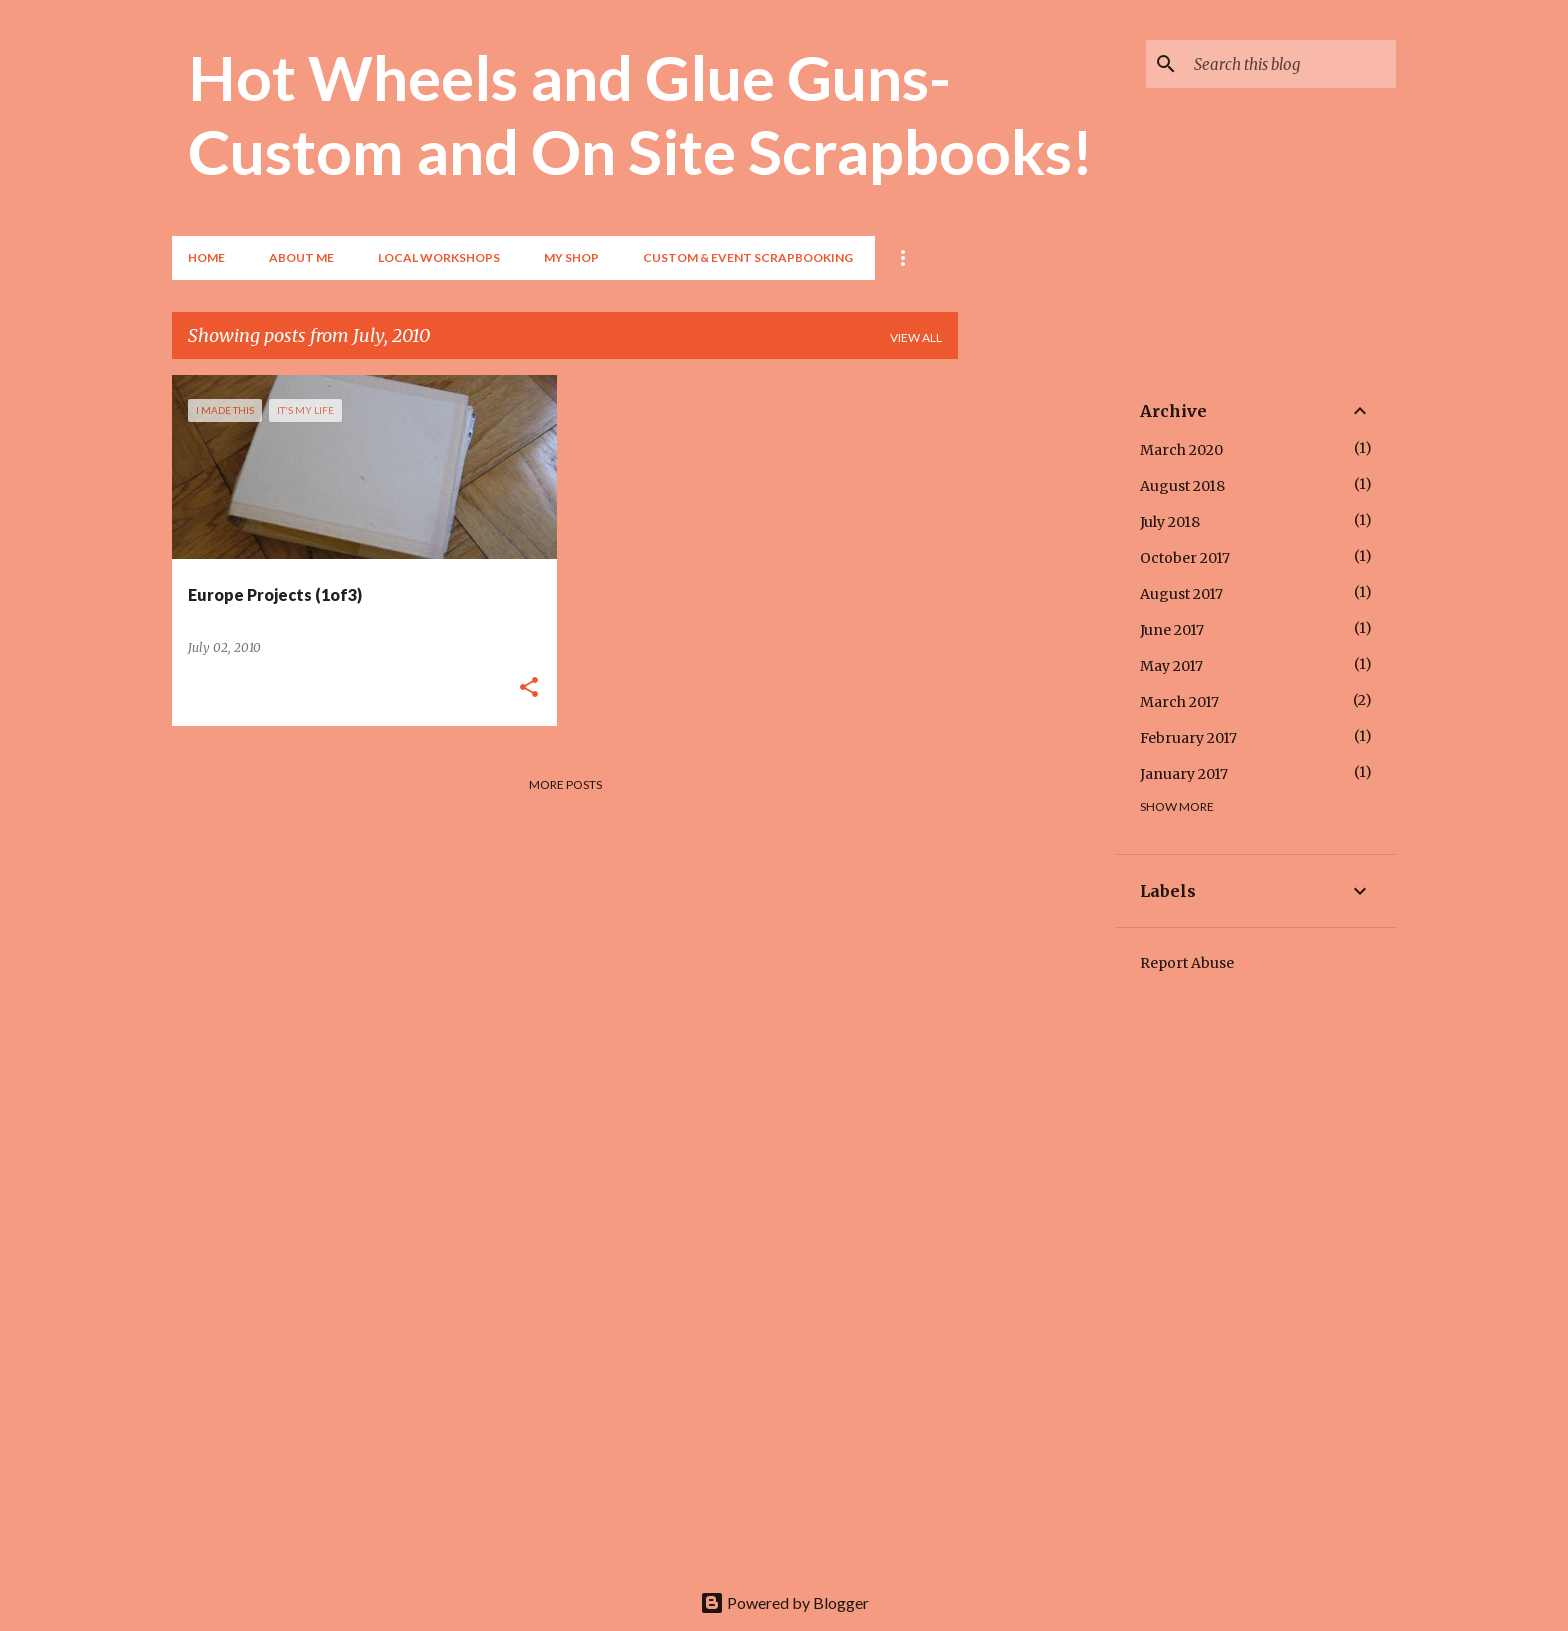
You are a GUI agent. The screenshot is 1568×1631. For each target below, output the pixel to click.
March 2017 (1179, 702)
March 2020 (1181, 450)
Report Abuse (1187, 963)
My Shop (571, 257)
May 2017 (1171, 666)
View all (916, 337)
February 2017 (1188, 738)
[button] (529, 688)
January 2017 (1184, 774)
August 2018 (1182, 486)
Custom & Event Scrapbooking (748, 257)
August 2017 (1181, 594)
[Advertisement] (1037, 675)
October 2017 (1185, 558)
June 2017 (1172, 630)
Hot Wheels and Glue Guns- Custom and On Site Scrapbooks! (640, 114)
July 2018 (1170, 522)
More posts (565, 784)
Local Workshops (439, 257)
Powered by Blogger (784, 1602)
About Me (301, 257)
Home (206, 257)
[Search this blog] (1291, 64)
